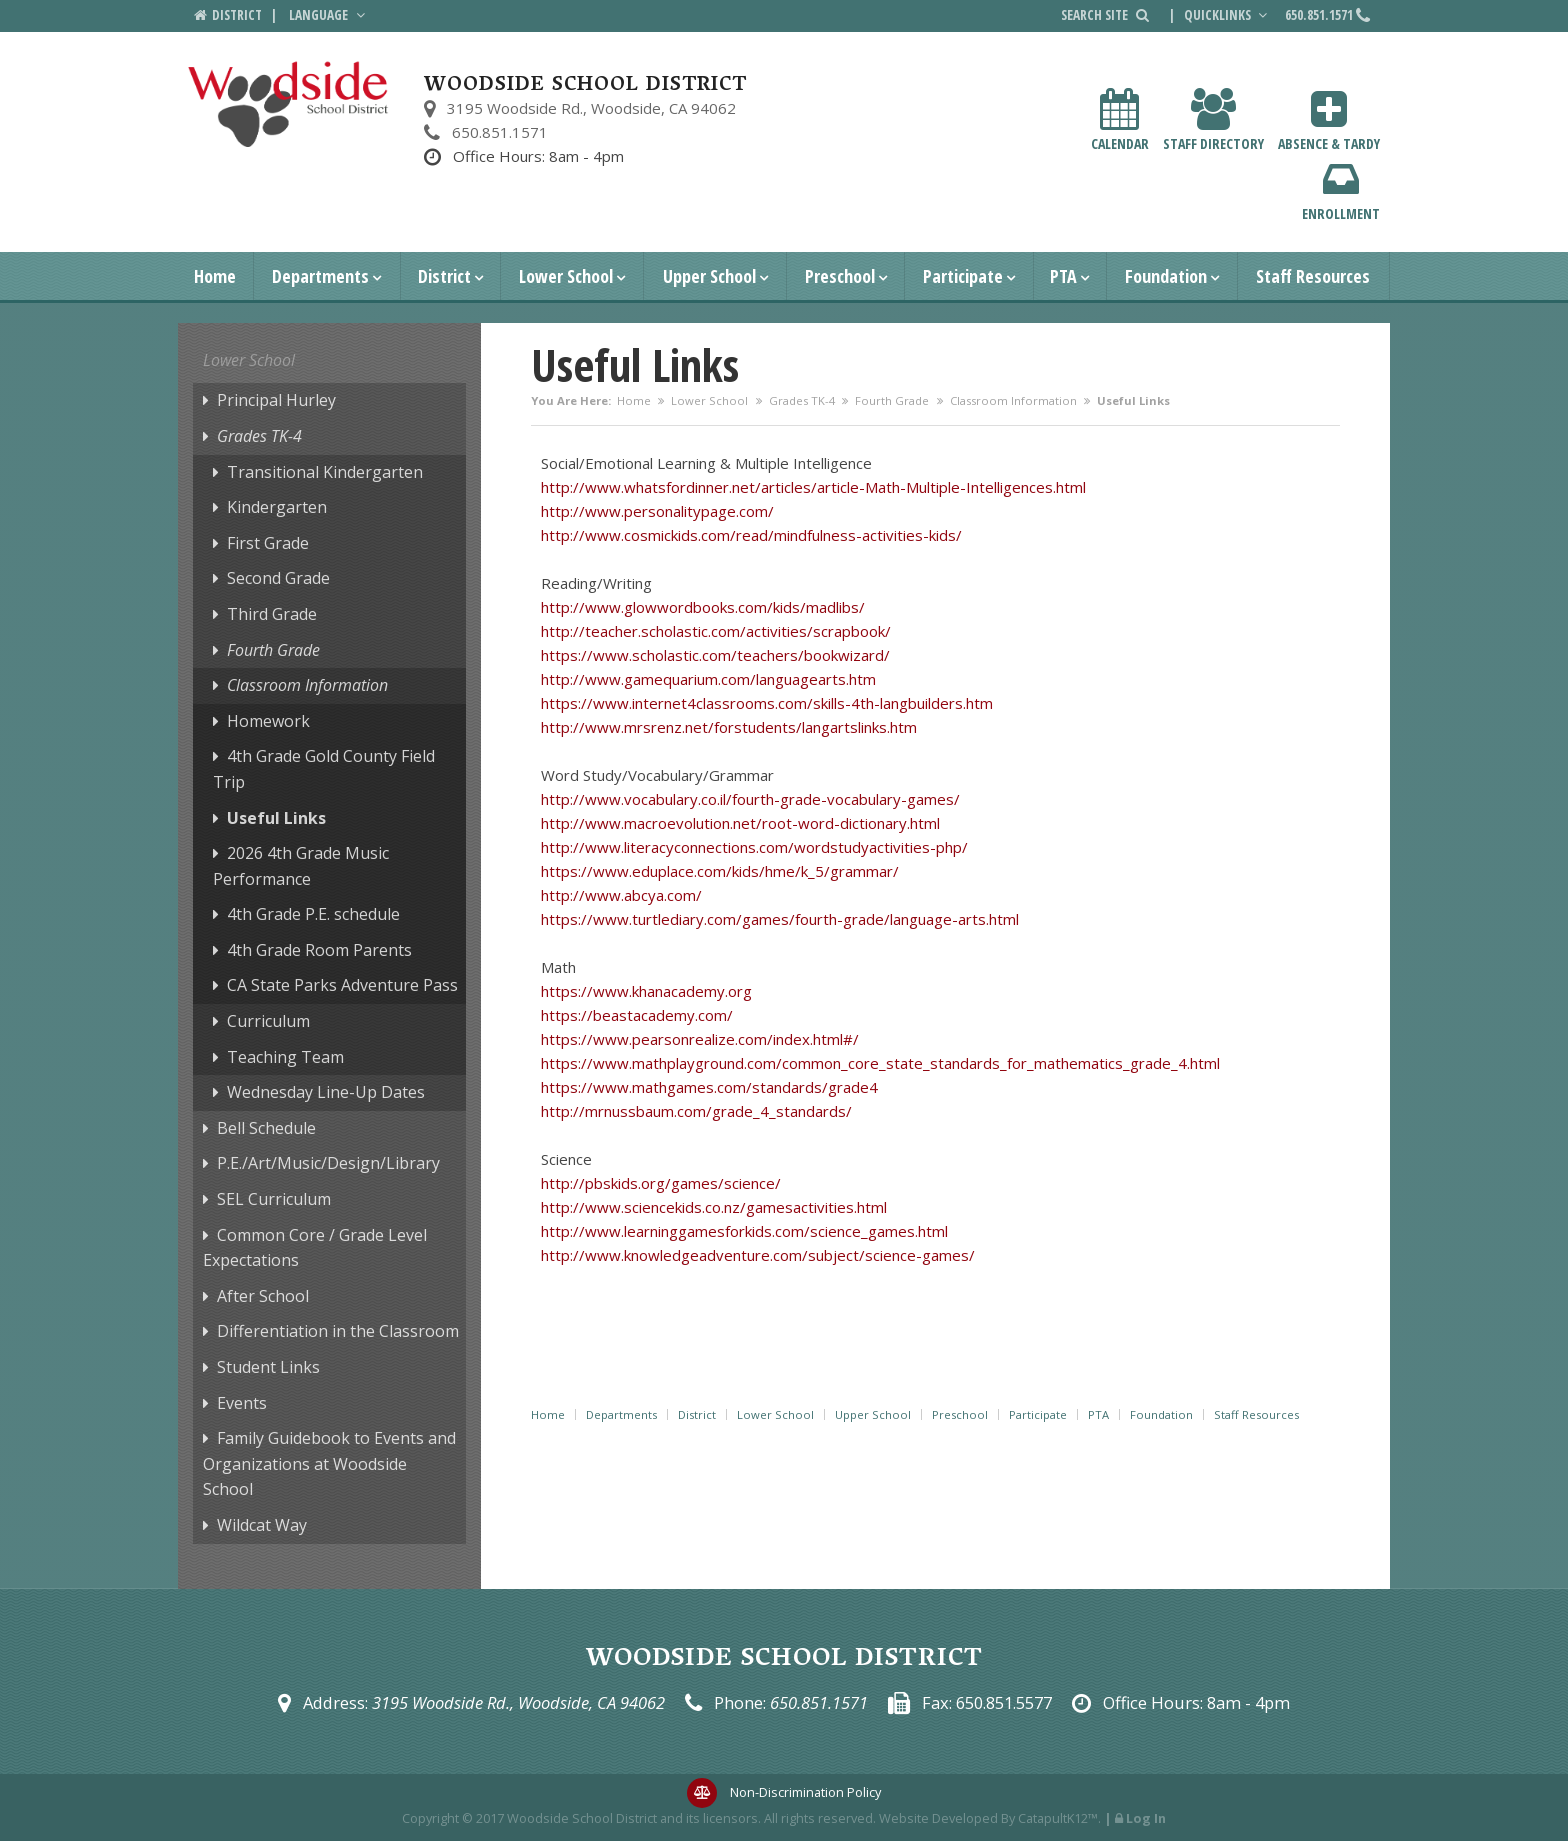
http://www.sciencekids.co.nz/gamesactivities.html (714, 1207)
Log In (1146, 1818)
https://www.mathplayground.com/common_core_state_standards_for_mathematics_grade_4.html (880, 1063)
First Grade (268, 543)
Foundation (1166, 276)
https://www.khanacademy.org (646, 991)
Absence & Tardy (1329, 120)
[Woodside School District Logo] (288, 104)
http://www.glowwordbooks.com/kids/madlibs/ (703, 607)
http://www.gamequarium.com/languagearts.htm (708, 679)
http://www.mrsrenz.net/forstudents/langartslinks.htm (729, 727)
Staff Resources (1313, 276)
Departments (320, 276)
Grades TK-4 (802, 400)
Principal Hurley (276, 400)
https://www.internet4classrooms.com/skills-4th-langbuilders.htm (767, 703)
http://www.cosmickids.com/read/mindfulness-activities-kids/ (751, 535)
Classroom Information (1013, 400)
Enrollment (1341, 190)
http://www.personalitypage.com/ (657, 511)
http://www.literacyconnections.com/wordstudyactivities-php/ (754, 847)
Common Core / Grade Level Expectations (315, 1248)
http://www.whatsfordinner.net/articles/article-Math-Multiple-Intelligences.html (813, 487)
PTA (1063, 276)
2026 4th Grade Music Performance (301, 866)
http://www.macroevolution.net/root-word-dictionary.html (740, 823)
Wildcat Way (262, 1525)
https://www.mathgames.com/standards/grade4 (709, 1087)
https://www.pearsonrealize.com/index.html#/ (700, 1039)
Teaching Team (285, 1057)
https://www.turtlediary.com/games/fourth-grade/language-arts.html (780, 919)
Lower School (566, 276)
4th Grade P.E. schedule (313, 914)
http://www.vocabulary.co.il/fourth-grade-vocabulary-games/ (750, 799)
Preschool (840, 276)
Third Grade (272, 614)
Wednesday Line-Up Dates (326, 1092)
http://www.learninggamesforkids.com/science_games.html (744, 1231)
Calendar (1120, 120)
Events (242, 1403)
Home (215, 276)
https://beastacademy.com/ (637, 1015)
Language (329, 15)
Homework (268, 721)
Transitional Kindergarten (325, 472)
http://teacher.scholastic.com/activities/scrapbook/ (716, 631)
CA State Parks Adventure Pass (342, 985)
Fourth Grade (892, 400)
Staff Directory (1213, 120)
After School (263, 1296)
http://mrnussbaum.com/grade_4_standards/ (696, 1111)
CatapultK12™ (1058, 1818)
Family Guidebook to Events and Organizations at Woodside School (329, 1463)
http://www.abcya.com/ (621, 895)
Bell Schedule (266, 1128)
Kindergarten (277, 507)
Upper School (709, 276)
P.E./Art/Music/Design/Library (328, 1163)
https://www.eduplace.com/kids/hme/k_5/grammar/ (720, 871)
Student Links (268, 1367)
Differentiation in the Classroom (338, 1331)
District (444, 276)
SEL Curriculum (274, 1199)
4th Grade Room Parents (319, 950)
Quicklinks (1228, 15)
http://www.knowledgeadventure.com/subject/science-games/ (758, 1255)
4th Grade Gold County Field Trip (324, 769)
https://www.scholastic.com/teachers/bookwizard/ (715, 655)
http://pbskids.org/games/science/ (661, 1183)
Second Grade (278, 578)
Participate (963, 276)
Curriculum (268, 1021)
